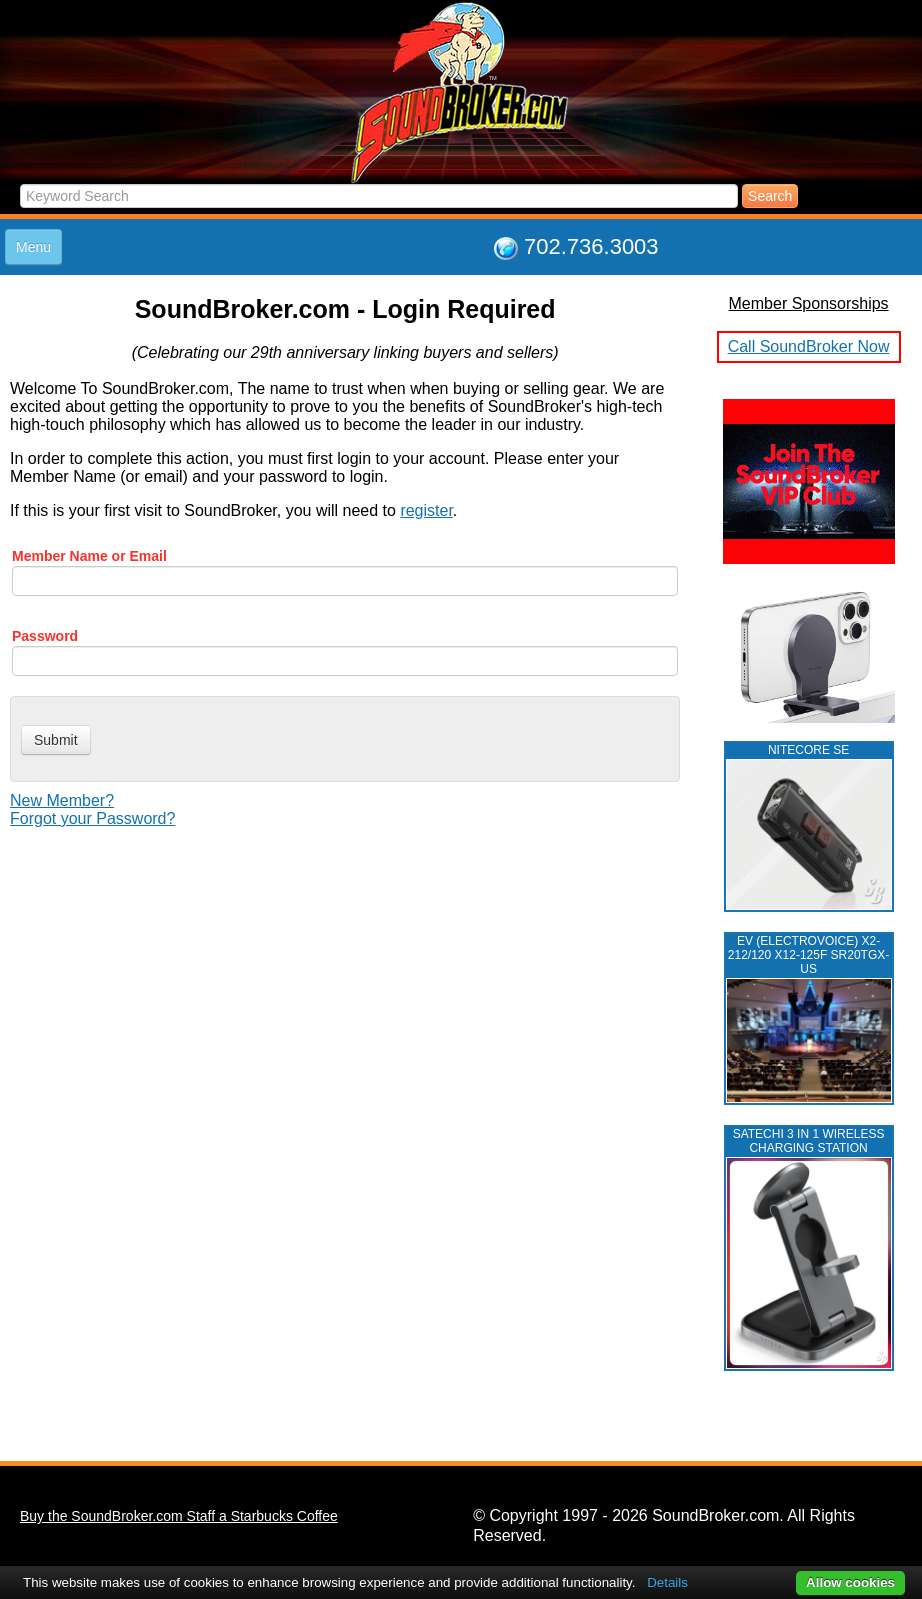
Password (45, 636)
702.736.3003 (591, 246)
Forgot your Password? (92, 818)
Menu (33, 247)
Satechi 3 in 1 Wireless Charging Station (809, 1141)
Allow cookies (850, 1582)
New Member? (62, 800)
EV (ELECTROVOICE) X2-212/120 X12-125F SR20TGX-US (808, 955)
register (426, 510)
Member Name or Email (89, 556)
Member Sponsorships (809, 303)
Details (667, 1582)
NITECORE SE (808, 750)
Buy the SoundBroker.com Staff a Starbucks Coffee (179, 1516)
